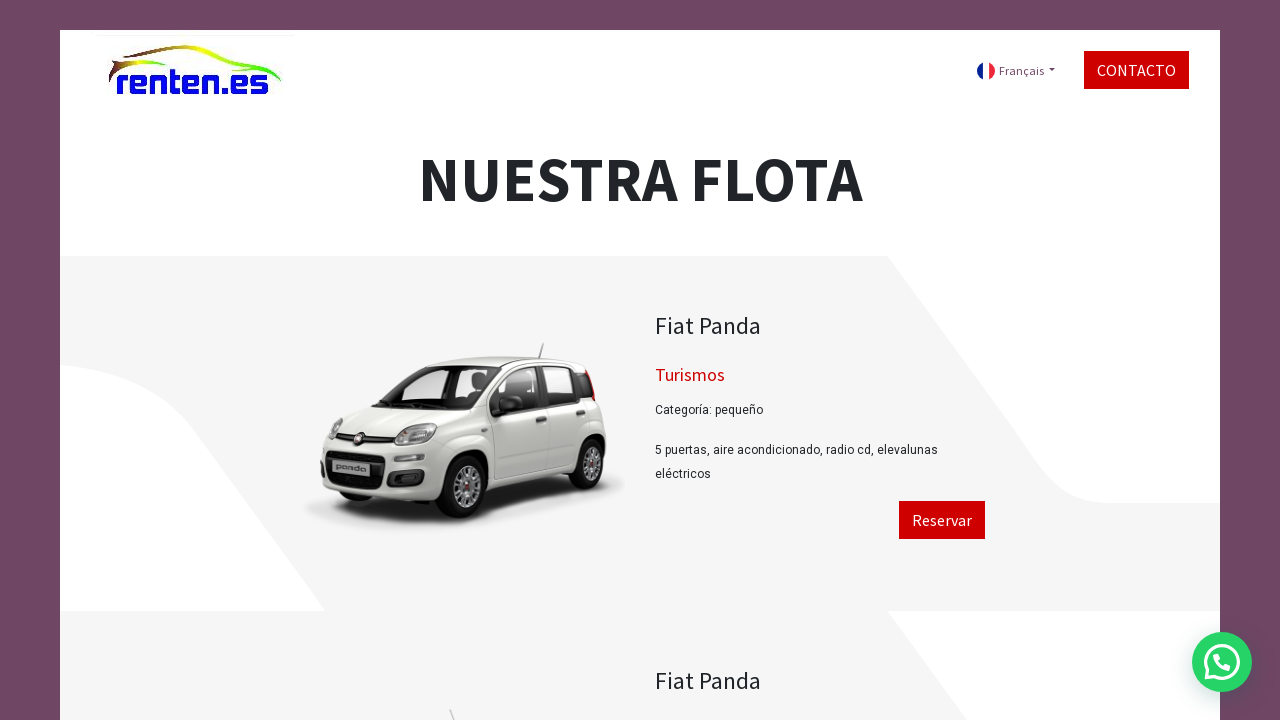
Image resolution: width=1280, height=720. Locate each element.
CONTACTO (1136, 70)
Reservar (942, 520)
